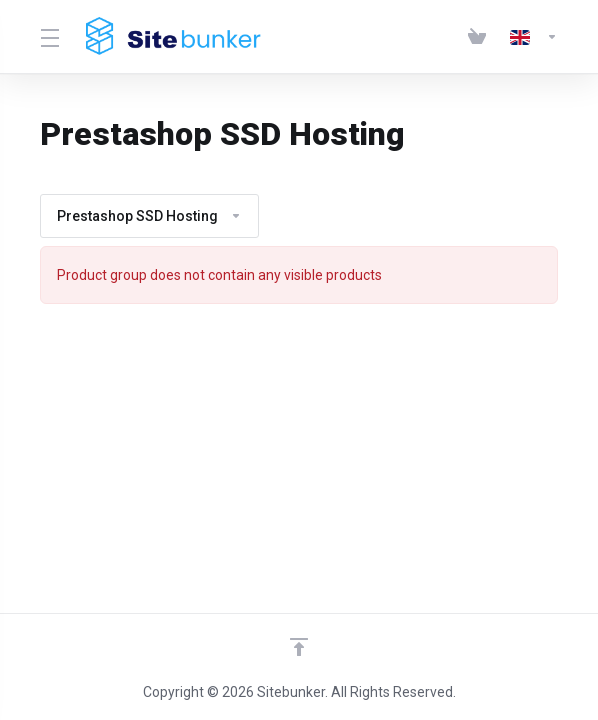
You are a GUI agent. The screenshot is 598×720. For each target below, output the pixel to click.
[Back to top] (299, 647)
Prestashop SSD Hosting (149, 216)
